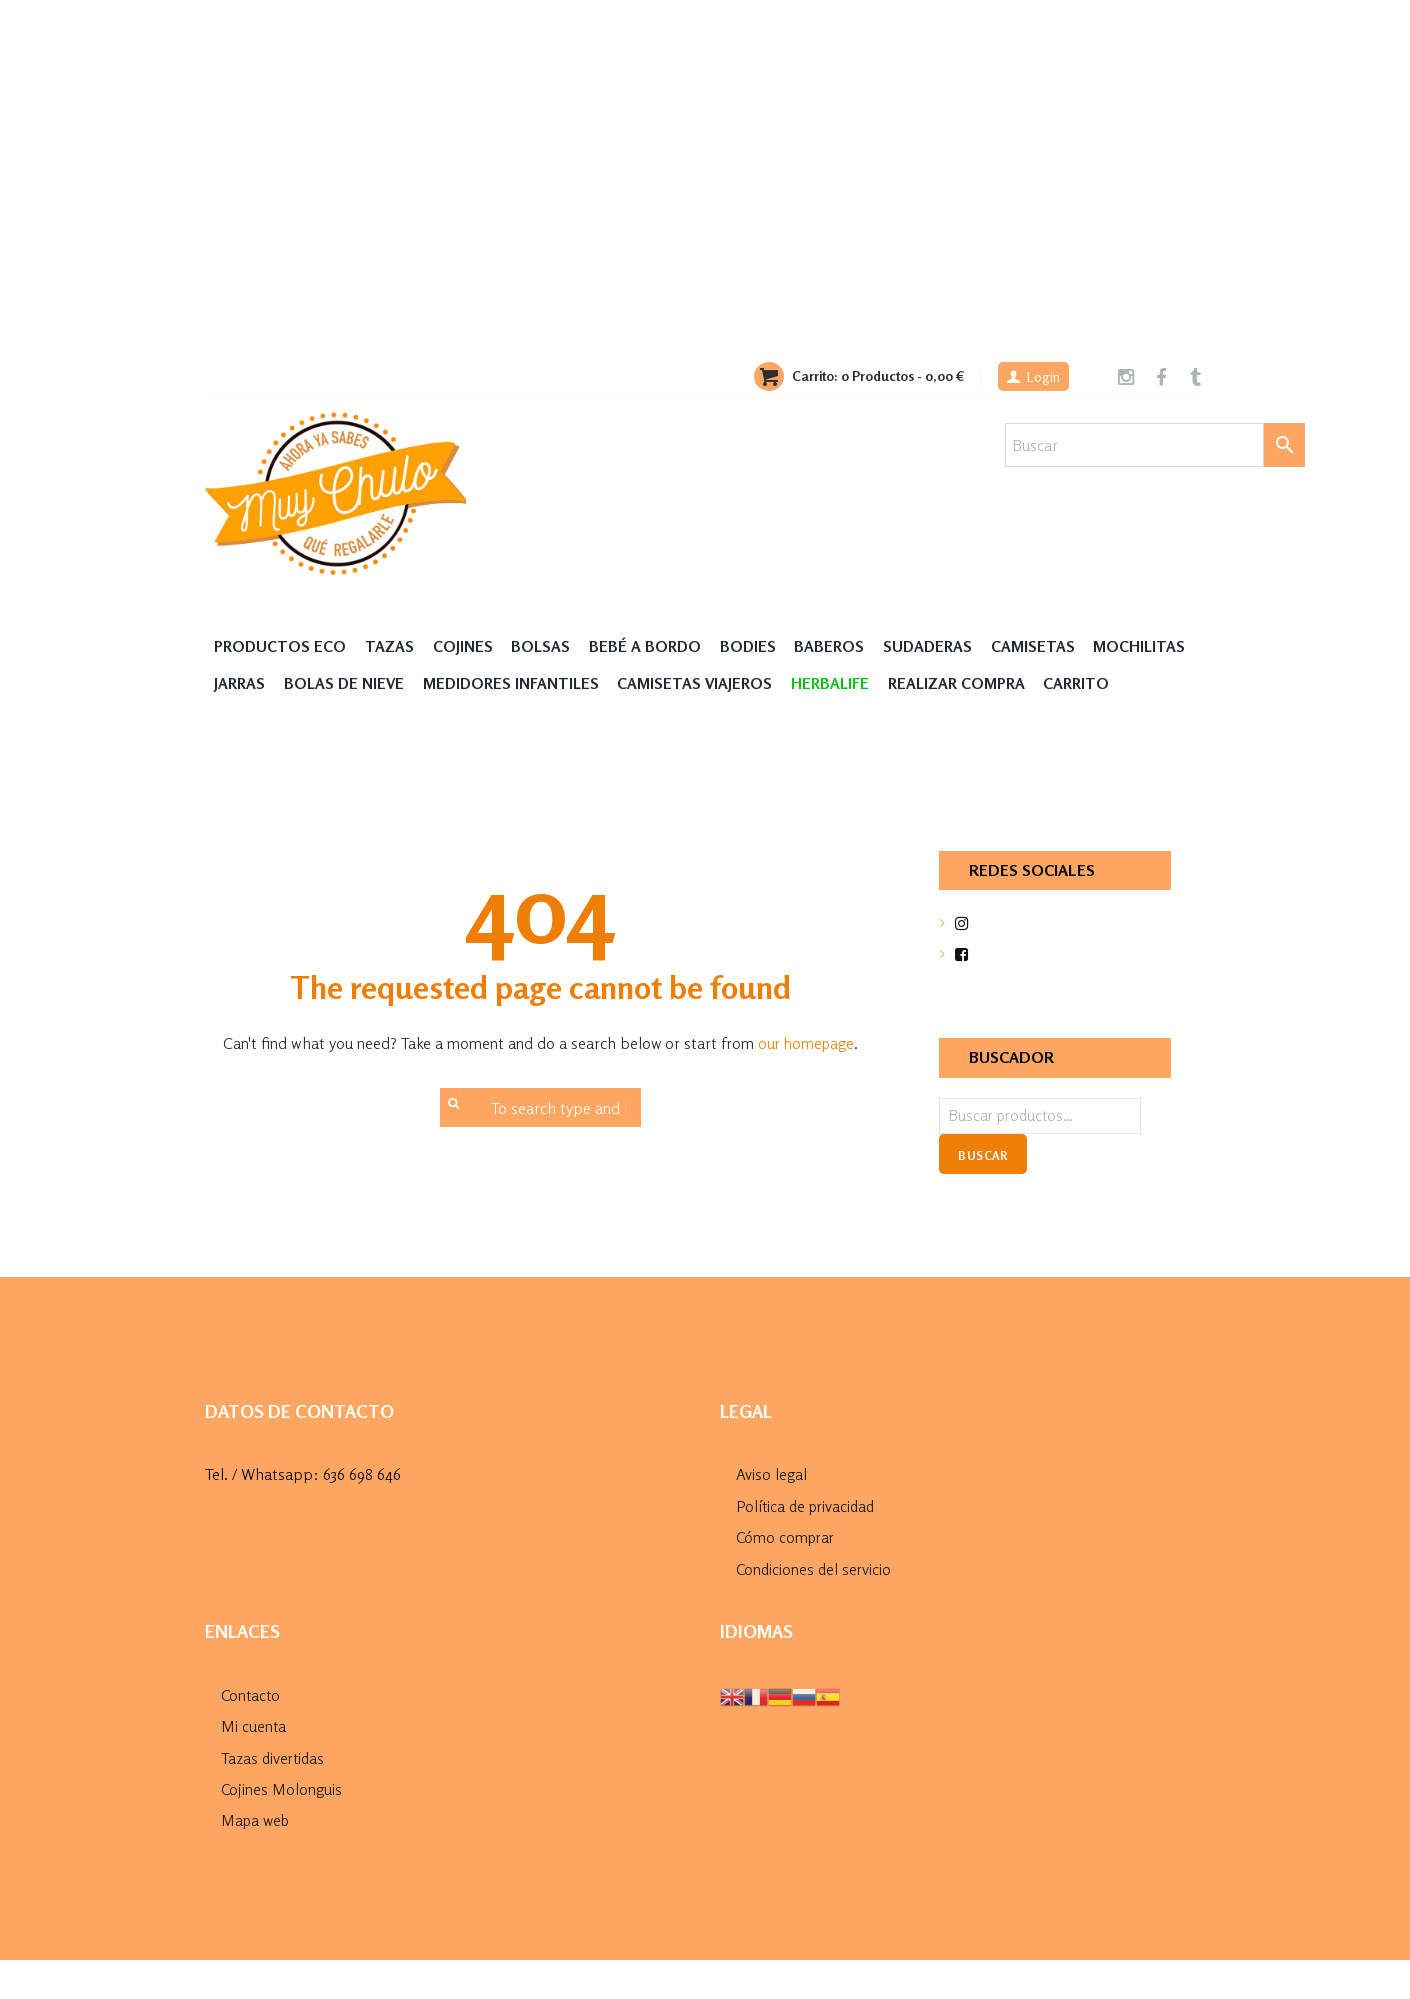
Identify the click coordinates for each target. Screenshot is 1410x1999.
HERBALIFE (957, 685)
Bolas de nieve (460, 685)
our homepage (806, 1083)
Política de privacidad (808, 1546)
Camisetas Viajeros (818, 685)
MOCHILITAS (261, 685)
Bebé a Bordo (652, 646)
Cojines (467, 646)
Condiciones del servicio (815, 1608)
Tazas (393, 646)
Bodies (757, 646)
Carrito (249, 723)
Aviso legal (771, 1515)
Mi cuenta (254, 1765)
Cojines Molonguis (282, 1828)
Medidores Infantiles (631, 685)
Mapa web (257, 1859)
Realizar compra (1087, 685)
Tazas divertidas (274, 1797)
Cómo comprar (787, 1577)
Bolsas (546, 646)
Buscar (982, 1196)
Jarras (353, 685)
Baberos (840, 646)
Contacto (252, 1734)
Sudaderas (941, 646)
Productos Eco (282, 646)
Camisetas (1048, 646)
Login (1040, 377)
